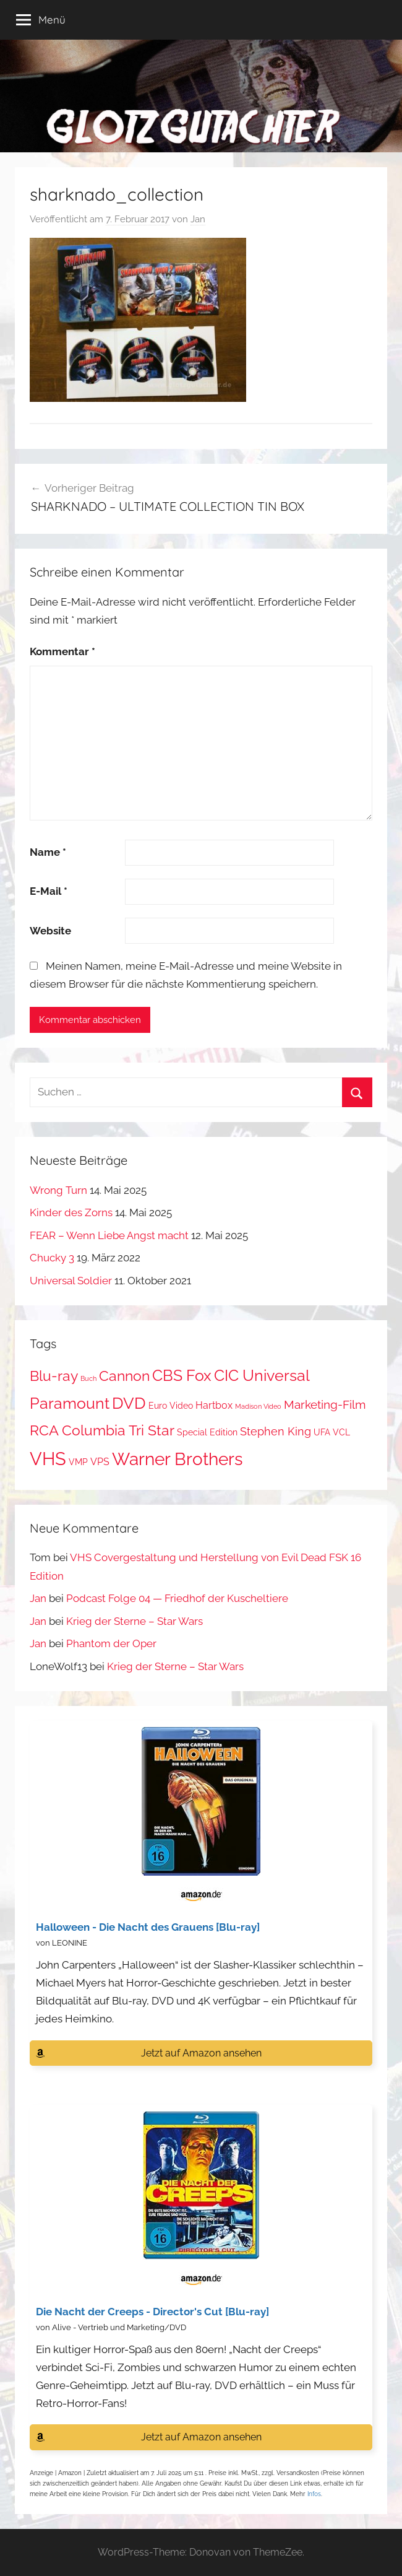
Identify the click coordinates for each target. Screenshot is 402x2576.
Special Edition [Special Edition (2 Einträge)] (207, 1432)
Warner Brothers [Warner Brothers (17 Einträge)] (177, 1458)
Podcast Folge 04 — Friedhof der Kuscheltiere (177, 1598)
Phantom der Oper (111, 1643)
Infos (314, 2494)
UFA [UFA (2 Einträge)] (322, 1432)
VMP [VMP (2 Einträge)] (78, 1462)
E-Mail (48, 891)
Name (48, 852)
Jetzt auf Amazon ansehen (201, 2053)
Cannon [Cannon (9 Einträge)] (124, 1375)
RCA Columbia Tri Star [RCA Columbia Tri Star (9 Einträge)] (102, 1430)
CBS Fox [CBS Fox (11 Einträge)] (182, 1376)
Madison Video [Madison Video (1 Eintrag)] (258, 1406)
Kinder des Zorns (71, 1212)
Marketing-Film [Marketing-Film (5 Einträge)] (325, 1405)
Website (50, 931)
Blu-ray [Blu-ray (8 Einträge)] (54, 1376)
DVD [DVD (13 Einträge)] (129, 1402)
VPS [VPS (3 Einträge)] (99, 1462)
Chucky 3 (52, 1257)
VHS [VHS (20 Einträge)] (48, 1458)
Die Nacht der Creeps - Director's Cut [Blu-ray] (152, 2311)
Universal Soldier (71, 1280)
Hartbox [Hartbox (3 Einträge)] (214, 1405)
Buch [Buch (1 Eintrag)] (88, 1378)
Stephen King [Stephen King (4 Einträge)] (275, 1431)
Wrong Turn (58, 1190)
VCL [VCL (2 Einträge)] (341, 1432)
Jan (197, 219)
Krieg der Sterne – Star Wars (134, 1621)
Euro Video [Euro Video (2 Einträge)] (170, 1406)
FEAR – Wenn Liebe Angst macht (109, 1235)
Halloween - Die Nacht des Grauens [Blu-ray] (148, 1927)
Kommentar (62, 651)
